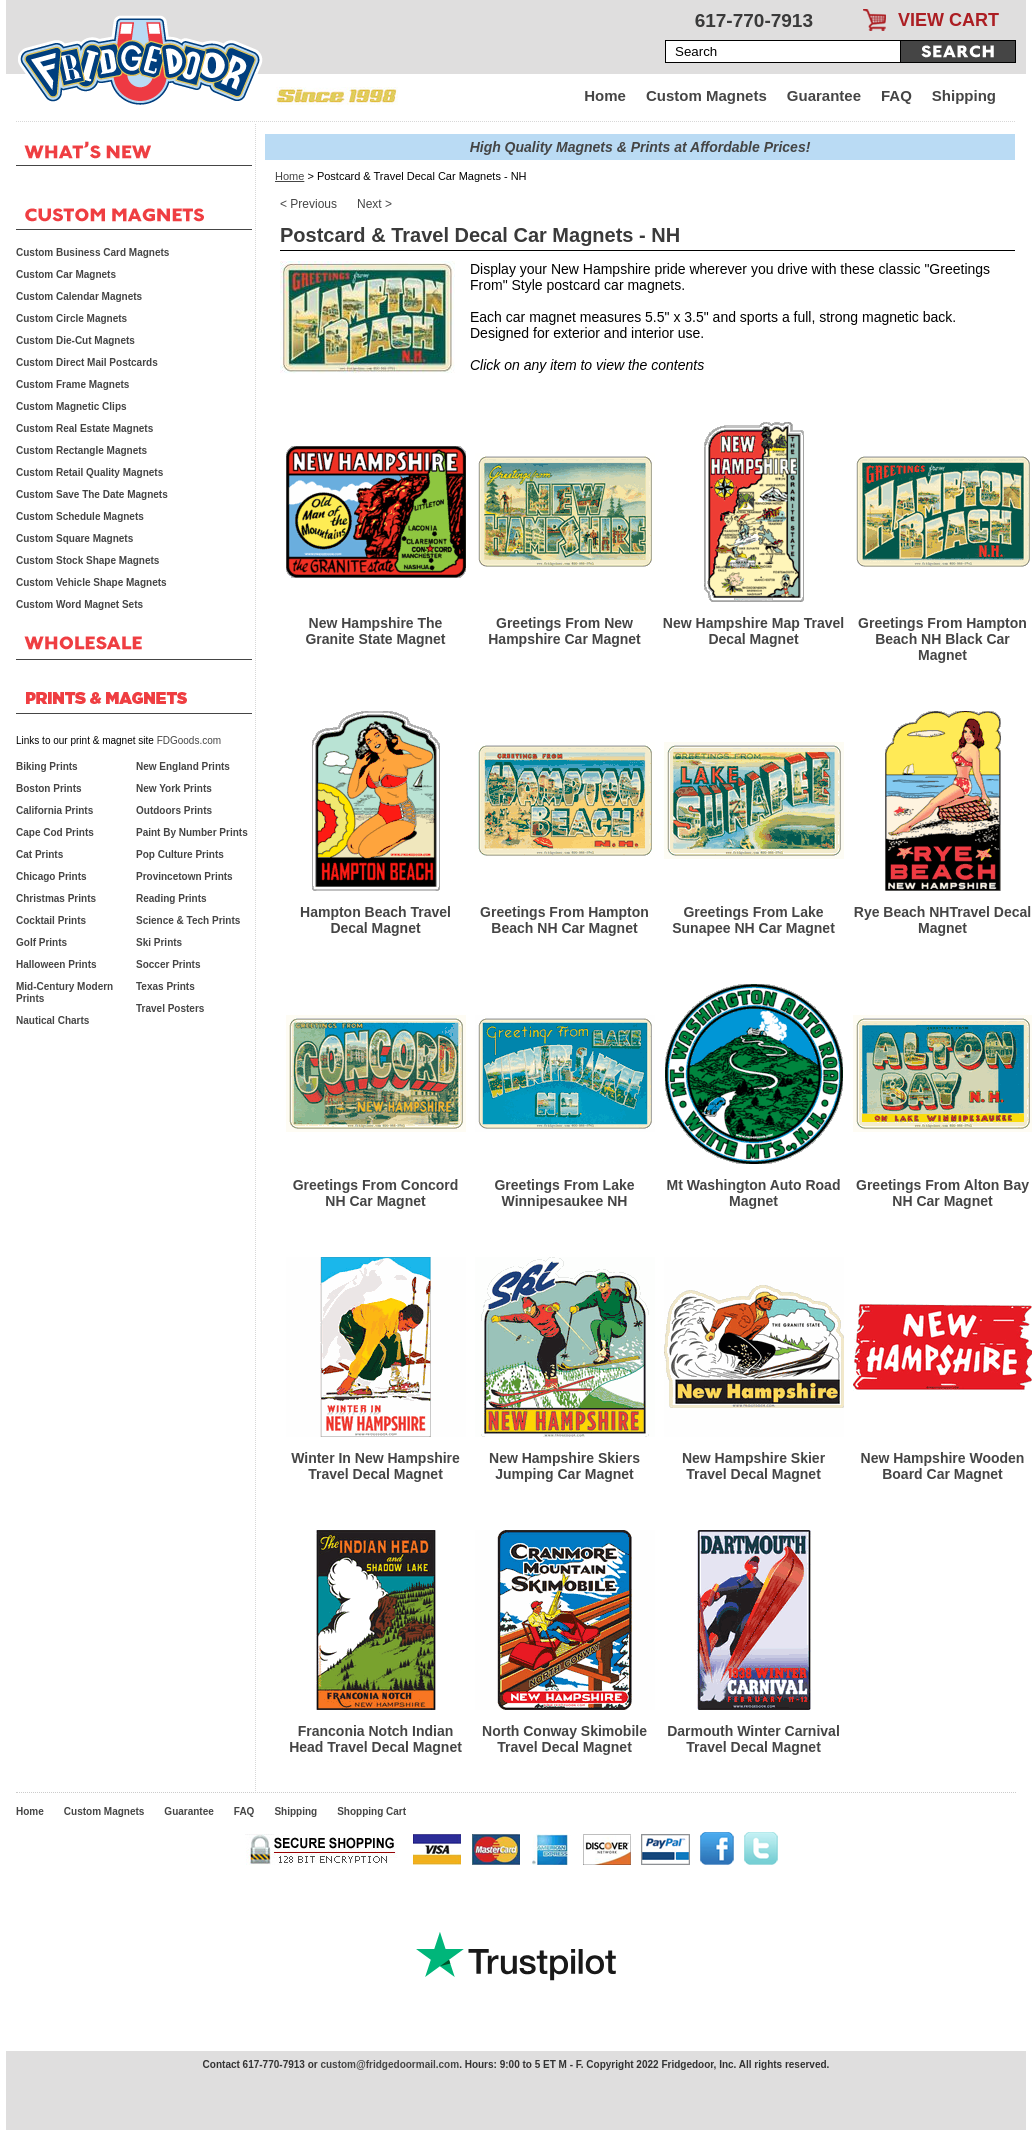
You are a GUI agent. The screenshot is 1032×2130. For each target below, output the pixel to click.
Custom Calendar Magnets (79, 296)
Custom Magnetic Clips (71, 406)
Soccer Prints (168, 964)
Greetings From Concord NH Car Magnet (376, 1193)
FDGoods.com (189, 740)
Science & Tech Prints (188, 920)
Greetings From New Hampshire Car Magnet (564, 631)
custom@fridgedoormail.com (389, 2064)
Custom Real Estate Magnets (84, 428)
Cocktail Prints (51, 920)
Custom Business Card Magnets (92, 252)
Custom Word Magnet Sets (79, 604)
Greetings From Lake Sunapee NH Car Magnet (753, 920)
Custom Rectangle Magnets (81, 450)
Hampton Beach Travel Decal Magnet (375, 920)
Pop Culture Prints (180, 854)
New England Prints (183, 766)
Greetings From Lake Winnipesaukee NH (564, 1193)
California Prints (54, 810)
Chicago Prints (51, 876)
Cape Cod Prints (55, 832)
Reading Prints (171, 898)
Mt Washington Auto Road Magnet (754, 1193)
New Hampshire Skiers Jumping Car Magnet (564, 1466)
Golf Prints (41, 942)
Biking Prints (47, 766)
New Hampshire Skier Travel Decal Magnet (753, 1466)
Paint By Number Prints (192, 832)
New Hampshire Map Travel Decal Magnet (753, 631)
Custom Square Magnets (74, 538)
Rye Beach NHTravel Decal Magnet (942, 920)
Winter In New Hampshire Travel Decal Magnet (375, 1466)
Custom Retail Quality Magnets (89, 472)
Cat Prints (39, 854)
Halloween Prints (56, 964)
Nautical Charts (52, 1020)
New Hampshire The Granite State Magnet (375, 631)
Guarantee (824, 95)
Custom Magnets (706, 95)
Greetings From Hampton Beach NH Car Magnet (564, 920)
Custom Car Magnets (66, 274)
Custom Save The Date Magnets (92, 494)
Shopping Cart (371, 1811)
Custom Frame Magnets (72, 384)
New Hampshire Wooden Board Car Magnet (943, 1466)
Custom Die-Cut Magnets (75, 340)
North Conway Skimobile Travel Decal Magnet (564, 1739)
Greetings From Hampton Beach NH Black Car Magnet (942, 639)
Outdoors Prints (174, 810)
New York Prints (174, 788)
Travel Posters (170, 1008)
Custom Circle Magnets (71, 318)
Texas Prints (165, 986)
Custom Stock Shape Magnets (87, 560)
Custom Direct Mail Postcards (87, 362)
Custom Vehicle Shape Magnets (91, 582)
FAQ (896, 95)
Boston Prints (49, 788)
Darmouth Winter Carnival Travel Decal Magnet (753, 1739)
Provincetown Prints (184, 876)
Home (605, 95)
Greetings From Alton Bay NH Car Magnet (942, 1193)
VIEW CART (948, 20)
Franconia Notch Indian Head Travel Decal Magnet (375, 1739)
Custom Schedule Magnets (80, 516)
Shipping (964, 95)
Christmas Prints (56, 898)
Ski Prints (159, 942)
